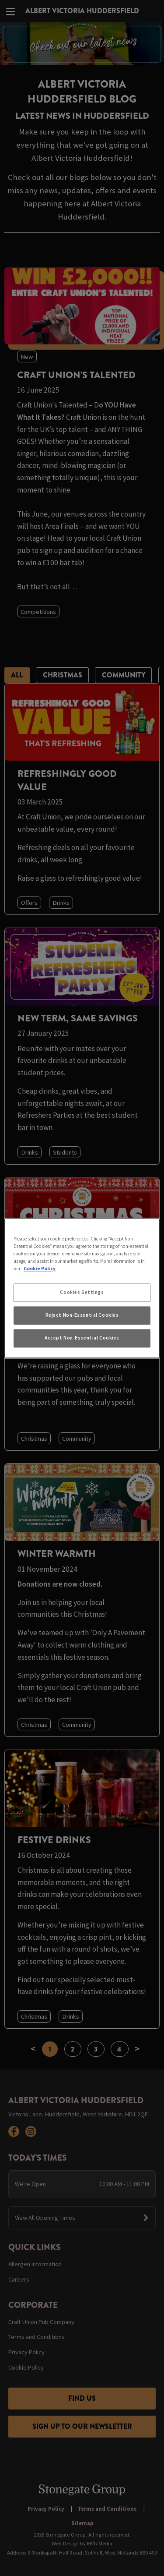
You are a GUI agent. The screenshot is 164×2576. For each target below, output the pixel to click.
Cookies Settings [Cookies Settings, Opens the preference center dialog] (82, 1292)
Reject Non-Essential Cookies (82, 1315)
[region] (82, 1288)
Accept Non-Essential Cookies (82, 1338)
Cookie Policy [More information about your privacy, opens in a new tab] (40, 1268)
